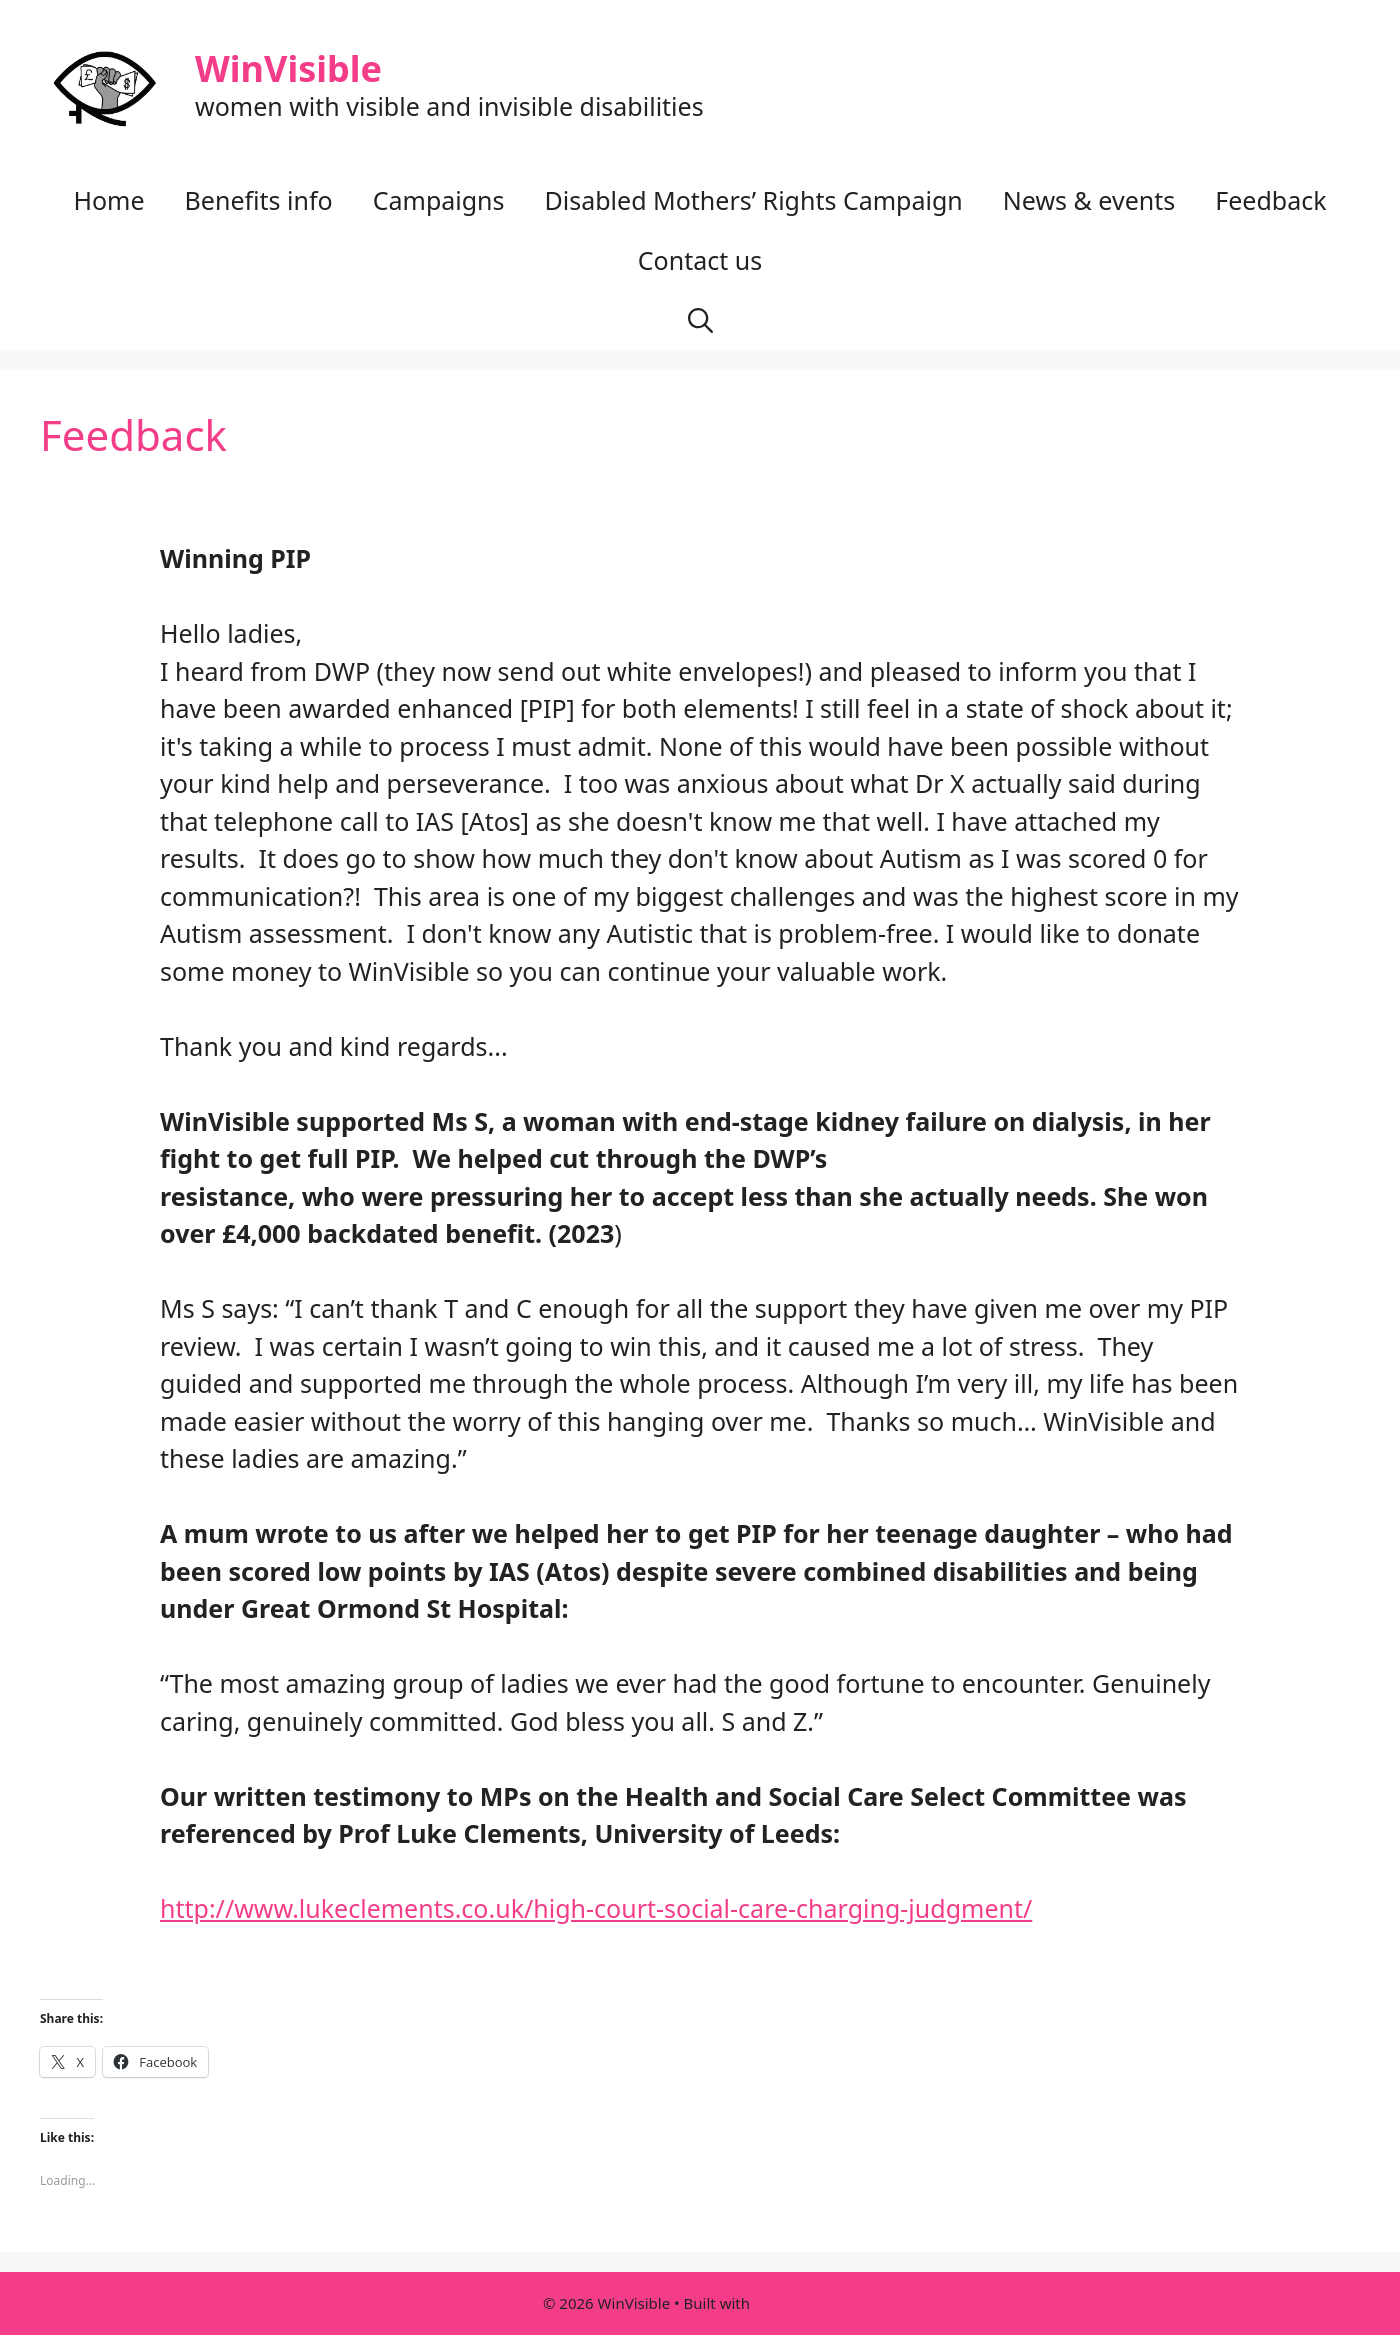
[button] (700, 320)
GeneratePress (805, 2303)
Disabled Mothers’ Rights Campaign (754, 200)
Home (108, 200)
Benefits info (259, 200)
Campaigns (439, 200)
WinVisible (288, 68)
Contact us (700, 260)
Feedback (1270, 200)
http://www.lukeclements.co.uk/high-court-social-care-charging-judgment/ (596, 1908)
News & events (1089, 200)
